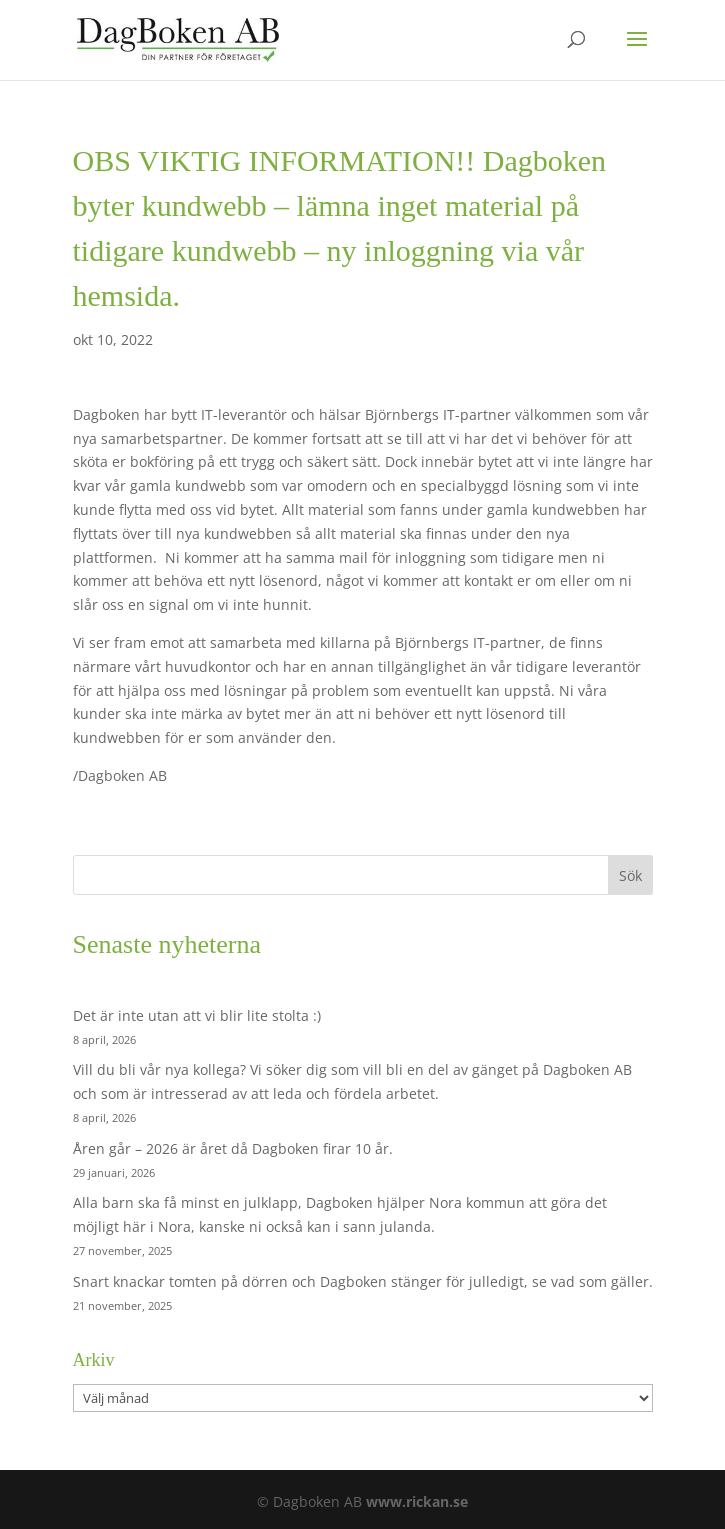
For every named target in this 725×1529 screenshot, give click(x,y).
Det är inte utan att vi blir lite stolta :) (197, 1015)
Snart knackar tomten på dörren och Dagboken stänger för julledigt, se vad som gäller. (363, 1281)
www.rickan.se (417, 1501)
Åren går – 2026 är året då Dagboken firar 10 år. (233, 1148)
